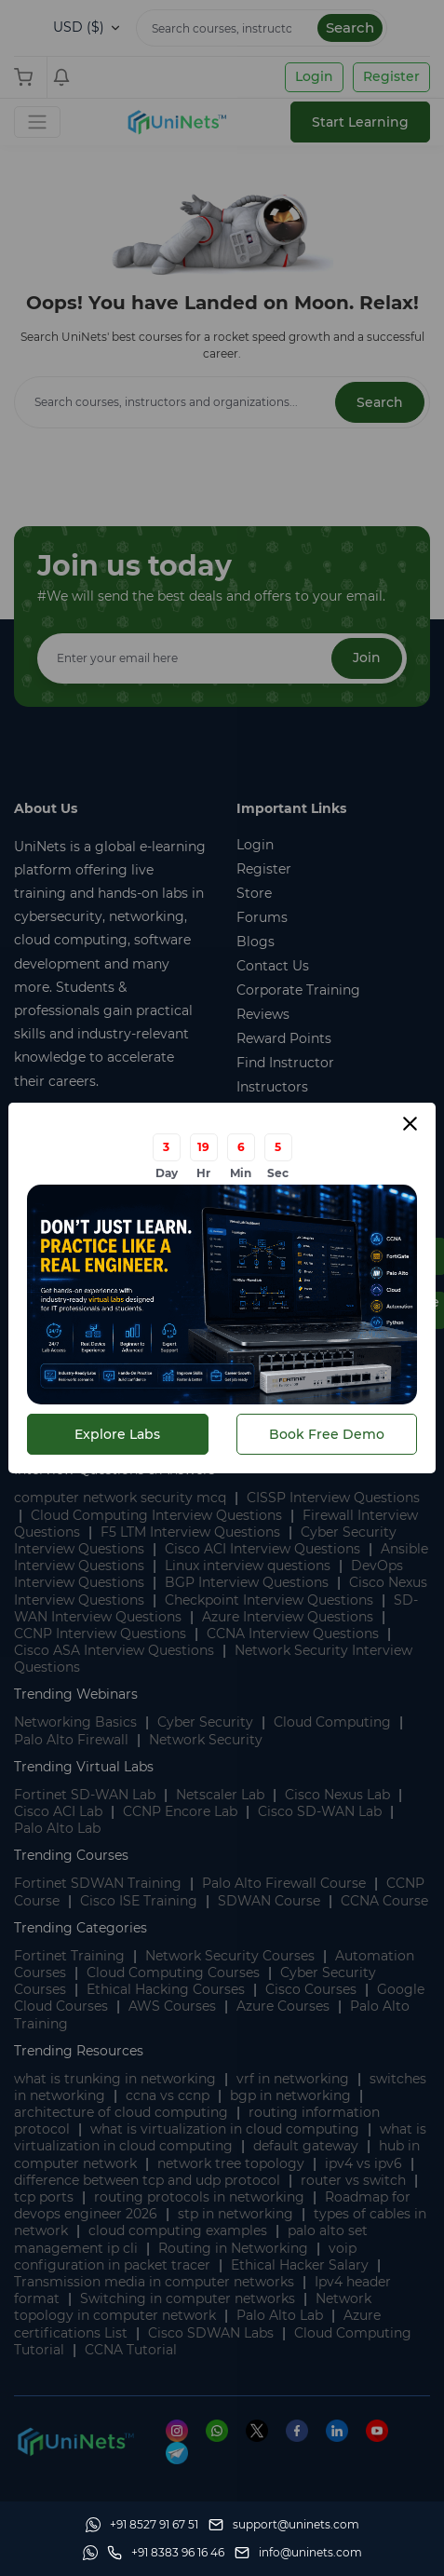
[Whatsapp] (142, 2524)
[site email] (298, 2552)
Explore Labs (117, 1434)
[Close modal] (410, 1123)
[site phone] (165, 2552)
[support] (284, 2524)
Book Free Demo (326, 1434)
